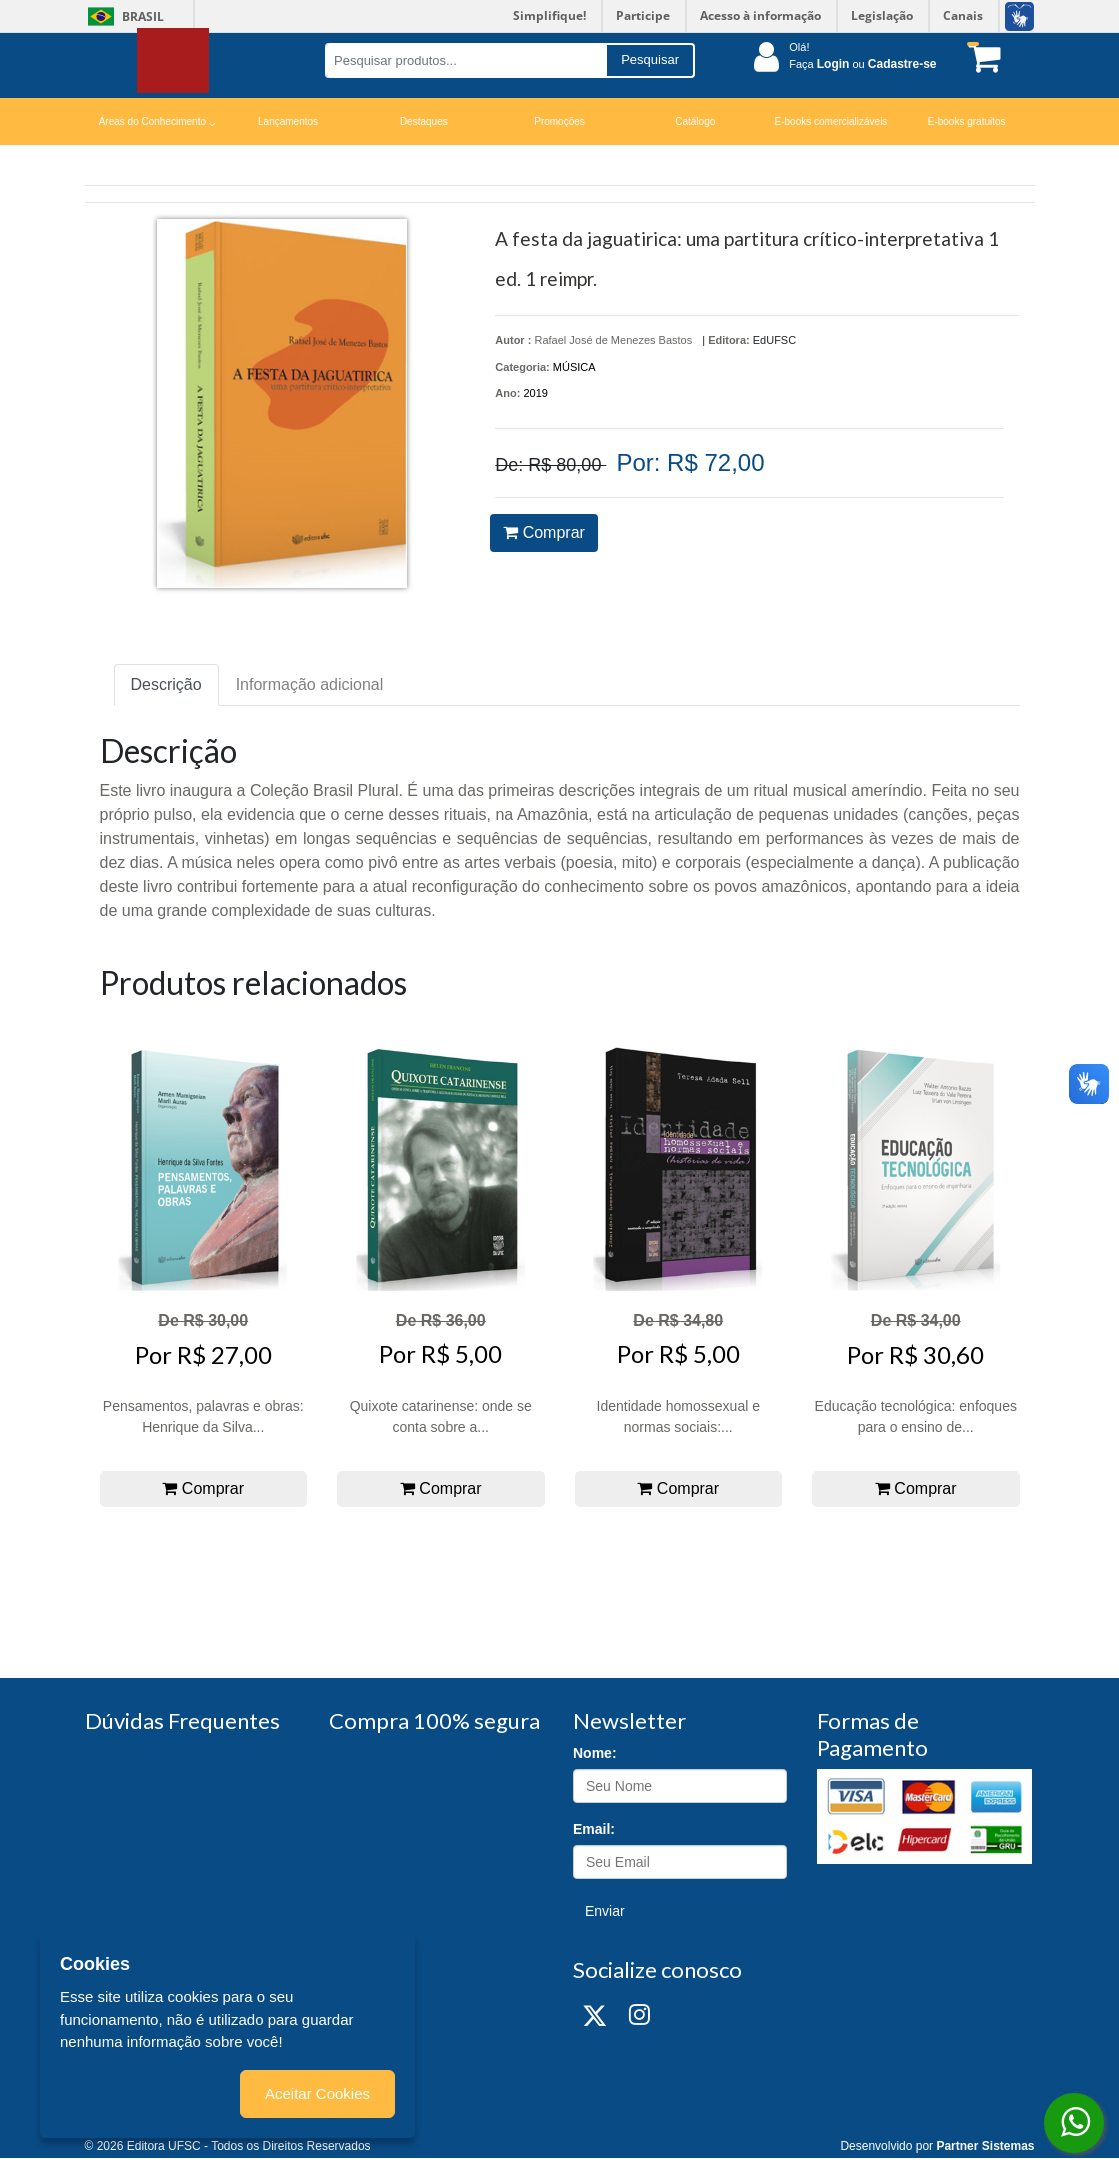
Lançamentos (288, 121)
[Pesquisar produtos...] (465, 60)
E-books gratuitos (967, 121)
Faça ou (862, 64)
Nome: (595, 1753)
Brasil (122, 16)
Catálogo (695, 121)
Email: (594, 1829)
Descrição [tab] (166, 684)
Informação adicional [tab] (310, 684)
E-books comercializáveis (831, 121)
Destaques (424, 121)
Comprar (544, 532)
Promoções (559, 121)
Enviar (605, 1911)
